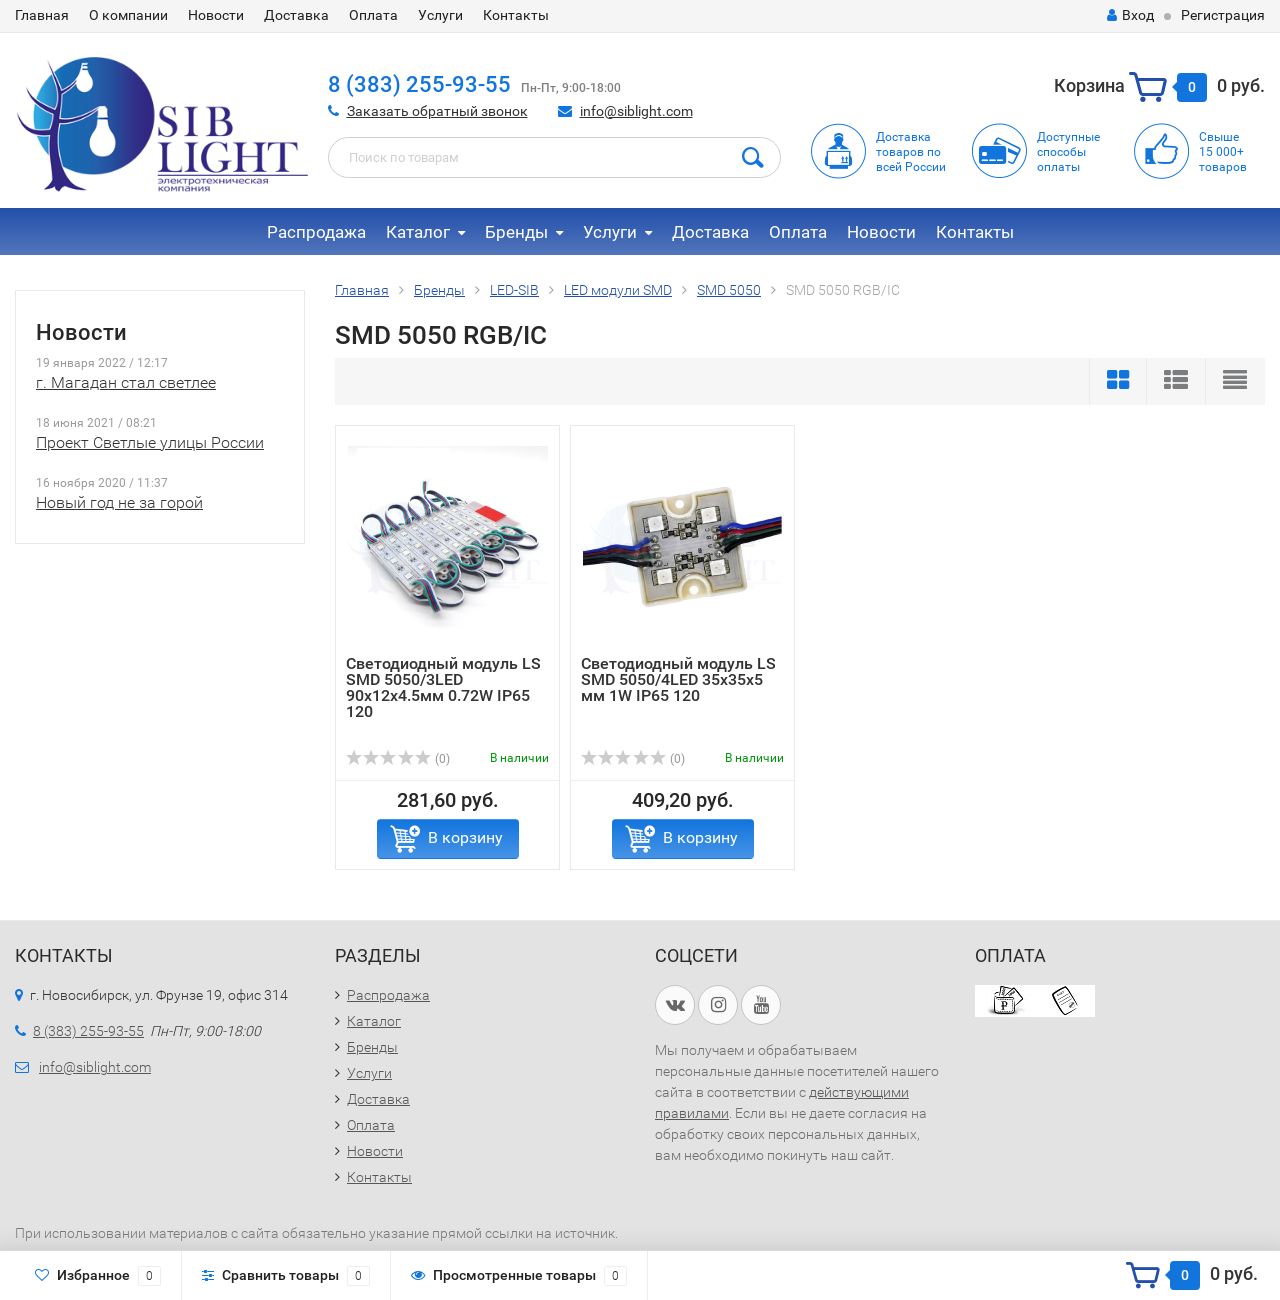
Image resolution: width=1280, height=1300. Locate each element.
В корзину (465, 837)
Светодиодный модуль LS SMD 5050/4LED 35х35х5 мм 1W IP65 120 (678, 679)
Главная (42, 15)
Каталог (418, 232)
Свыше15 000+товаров (1223, 152)
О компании (128, 15)
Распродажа (316, 232)
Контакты (516, 15)
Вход (1130, 15)
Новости (216, 15)
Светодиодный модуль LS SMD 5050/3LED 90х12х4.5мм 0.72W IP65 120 (443, 687)
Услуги (440, 15)
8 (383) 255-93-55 (419, 84)
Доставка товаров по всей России (911, 152)
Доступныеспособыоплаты (1068, 152)
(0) (398, 759)
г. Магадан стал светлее (126, 382)
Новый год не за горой (119, 502)
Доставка (296, 15)
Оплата (373, 15)
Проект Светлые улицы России (150, 442)
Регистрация (1223, 15)
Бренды (516, 232)
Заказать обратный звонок (437, 111)
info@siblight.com (636, 111)
